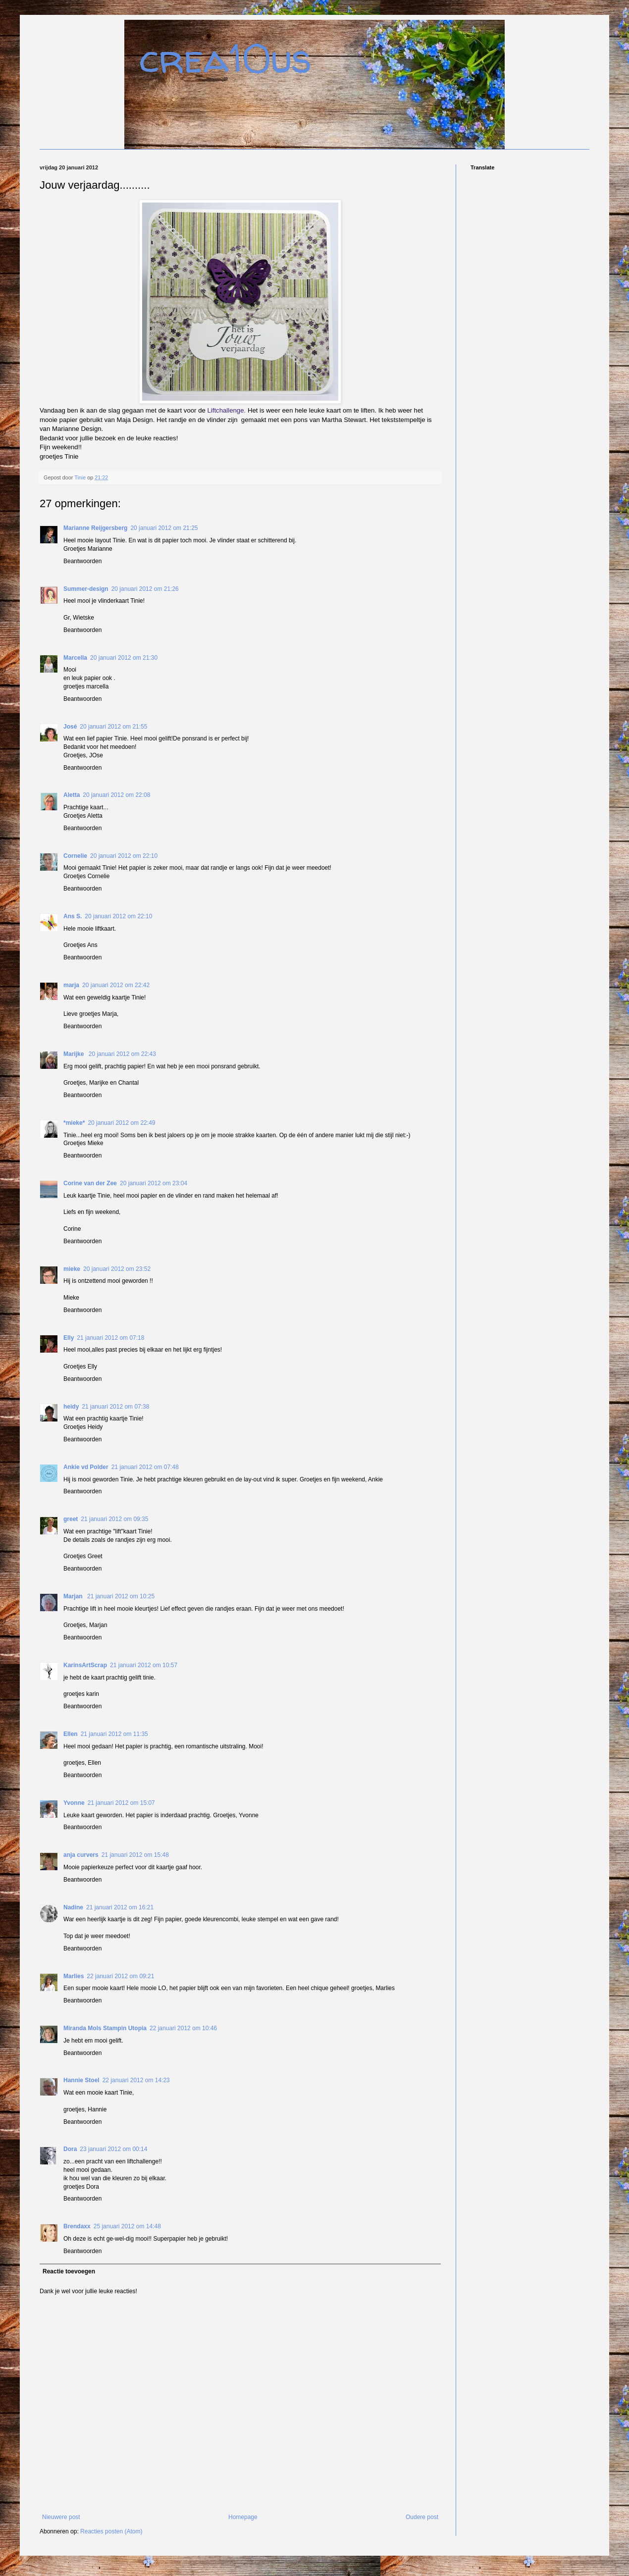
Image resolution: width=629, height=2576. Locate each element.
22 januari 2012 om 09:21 (120, 1976)
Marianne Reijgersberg (95, 528)
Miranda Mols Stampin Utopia (105, 2028)
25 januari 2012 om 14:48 (127, 2226)
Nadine (73, 1907)
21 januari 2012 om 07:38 (115, 1406)
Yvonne (74, 1802)
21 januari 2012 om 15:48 (135, 1854)
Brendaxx (77, 2226)
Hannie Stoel (81, 2080)
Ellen (70, 1734)
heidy (71, 1406)
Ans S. (72, 916)
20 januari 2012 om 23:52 (117, 1268)
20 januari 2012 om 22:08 (116, 794)
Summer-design (85, 588)
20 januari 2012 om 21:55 (113, 726)
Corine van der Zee (90, 1183)
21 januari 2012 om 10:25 (121, 1596)
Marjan (73, 1596)
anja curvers (81, 1854)
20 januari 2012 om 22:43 (122, 1054)
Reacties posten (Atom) (111, 2531)
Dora (70, 2149)
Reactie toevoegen (69, 2271)
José (70, 726)
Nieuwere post (61, 2517)
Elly (68, 1337)
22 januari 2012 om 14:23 (136, 2080)
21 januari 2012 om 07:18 (110, 1337)
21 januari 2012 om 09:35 (114, 1519)
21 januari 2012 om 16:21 (120, 1907)
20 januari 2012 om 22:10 (123, 855)
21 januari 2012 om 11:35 (114, 1734)
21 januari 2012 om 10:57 (143, 1665)
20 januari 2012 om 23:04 (153, 1183)
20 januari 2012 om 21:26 (145, 588)
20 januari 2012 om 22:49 (121, 1122)
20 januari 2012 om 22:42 (116, 985)
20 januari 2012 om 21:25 (164, 528)
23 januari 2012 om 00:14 (113, 2149)
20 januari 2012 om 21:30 (123, 657)
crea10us (225, 58)
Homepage (243, 2517)
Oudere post (422, 2517)
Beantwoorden (82, 561)
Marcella (75, 657)
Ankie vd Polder (85, 1467)
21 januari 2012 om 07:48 (145, 1467)
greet (70, 1519)
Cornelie (75, 855)
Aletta (71, 794)
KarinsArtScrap (85, 1665)
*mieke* (74, 1122)
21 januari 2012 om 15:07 (121, 1802)
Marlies (73, 1976)
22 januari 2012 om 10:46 (183, 2028)
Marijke (74, 1054)
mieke (71, 1268)
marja (71, 985)
